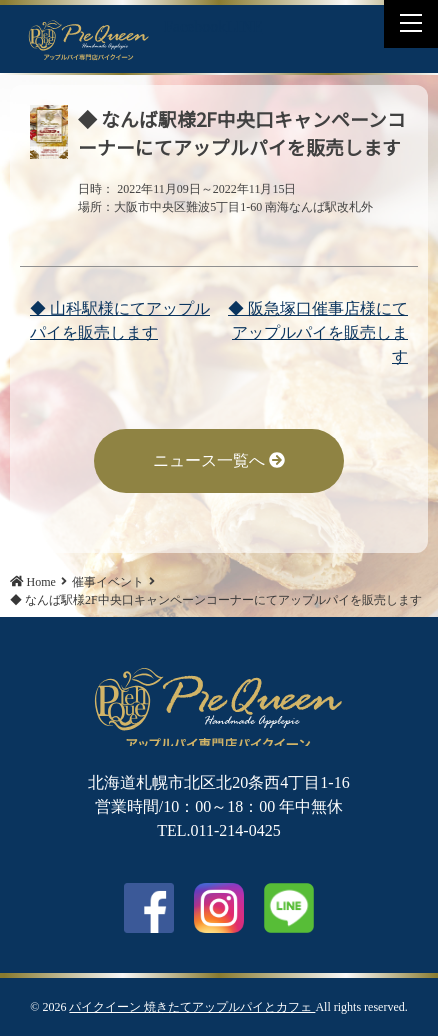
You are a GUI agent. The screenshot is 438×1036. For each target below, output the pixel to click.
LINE (244, 26)
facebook (149, 908)
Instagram (219, 908)
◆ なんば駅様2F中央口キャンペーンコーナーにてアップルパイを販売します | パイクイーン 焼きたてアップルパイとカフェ (89, 39)
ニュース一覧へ (219, 460)
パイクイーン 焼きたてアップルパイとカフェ (192, 1007)
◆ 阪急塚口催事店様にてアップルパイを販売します (318, 332)
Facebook (195, 26)
